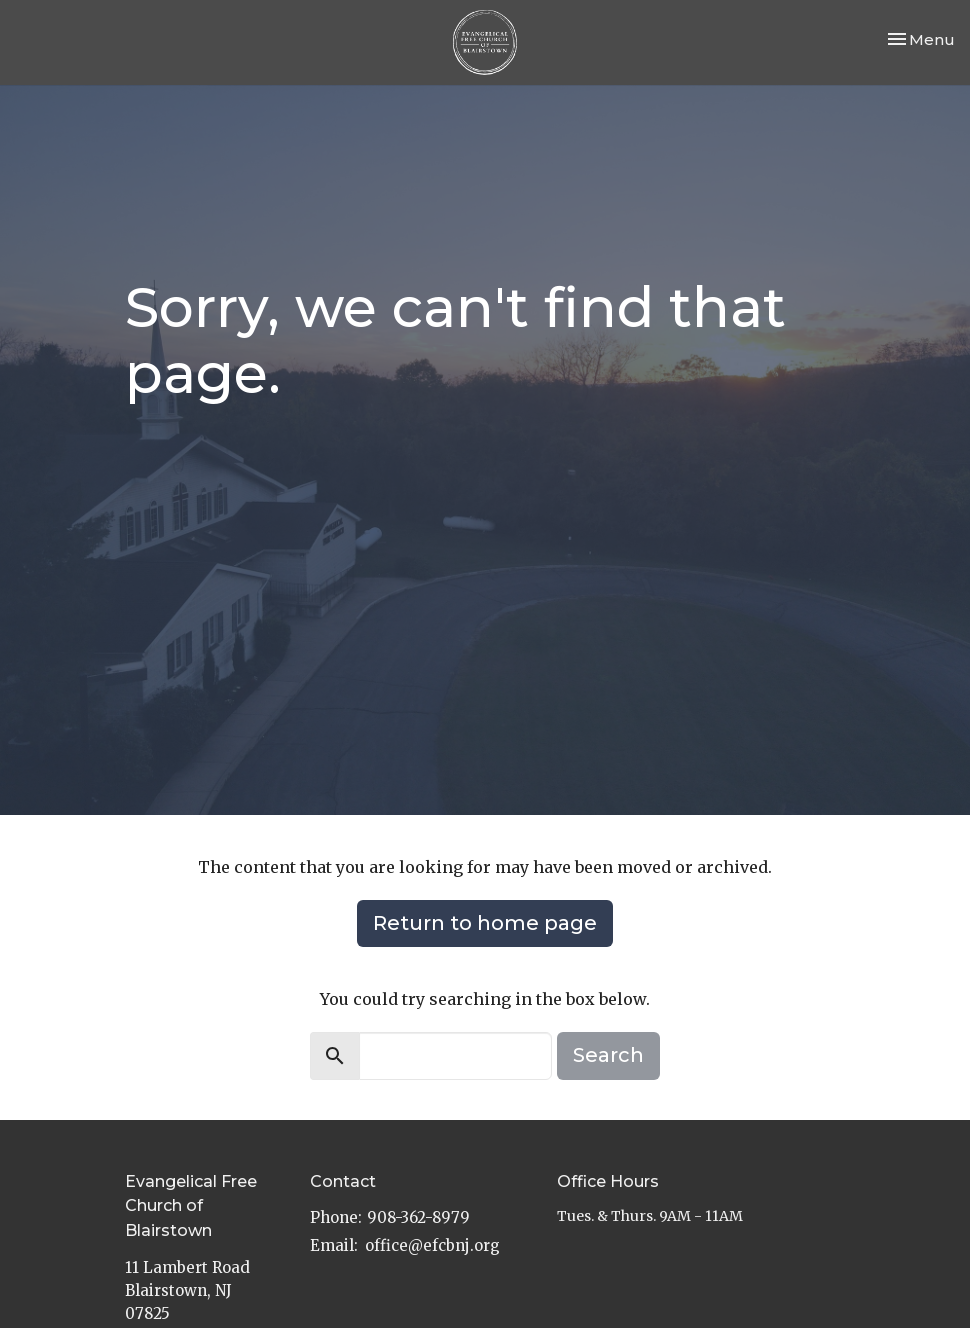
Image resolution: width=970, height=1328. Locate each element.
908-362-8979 (418, 1217)
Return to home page (485, 923)
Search (608, 1055)
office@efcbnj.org (432, 1245)
